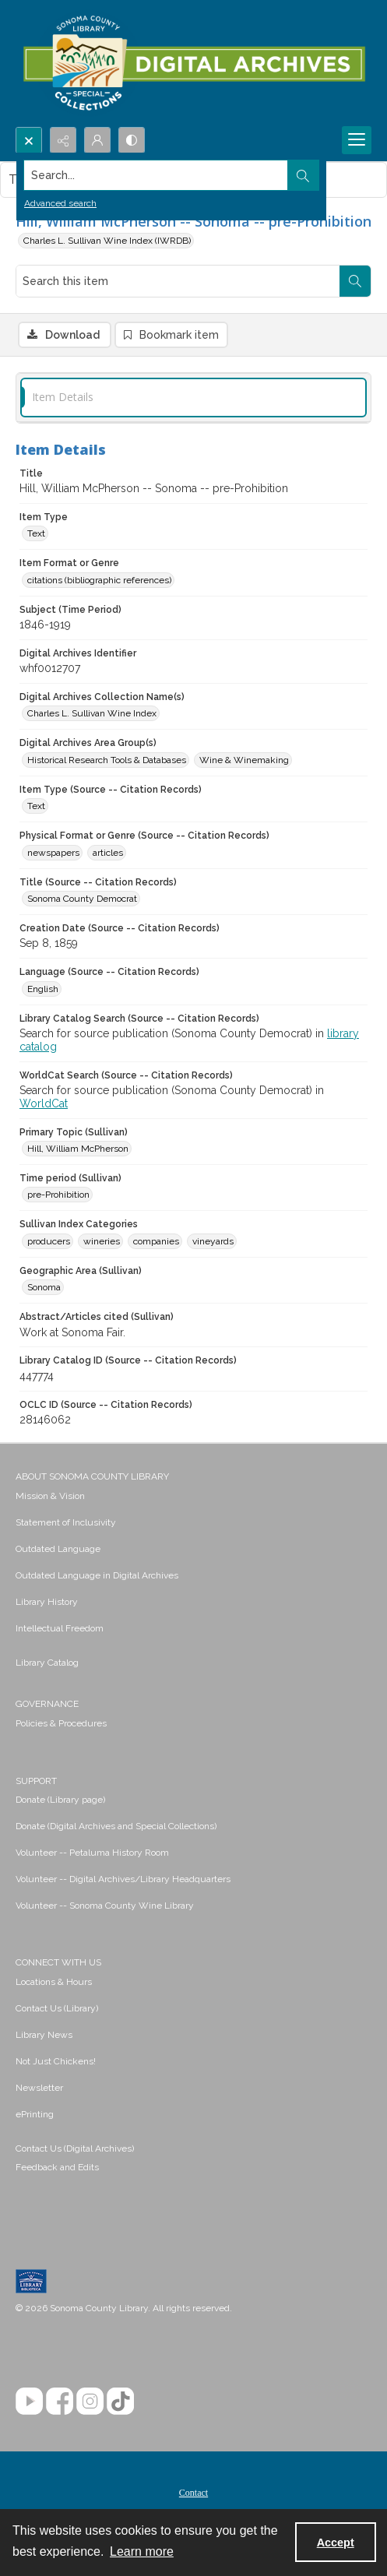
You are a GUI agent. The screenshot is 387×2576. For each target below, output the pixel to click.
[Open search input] (28, 140)
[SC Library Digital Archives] (193, 63)
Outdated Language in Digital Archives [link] (97, 1575)
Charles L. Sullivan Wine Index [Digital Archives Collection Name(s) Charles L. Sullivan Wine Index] (92, 713)
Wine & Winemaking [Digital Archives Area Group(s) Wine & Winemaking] (244, 760)
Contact (193, 2492)
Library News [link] (44, 2034)
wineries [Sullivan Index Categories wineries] (101, 1241)
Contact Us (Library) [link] (57, 2008)
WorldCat (43, 1103)
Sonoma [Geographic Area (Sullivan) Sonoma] (44, 1287)
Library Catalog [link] (47, 1662)
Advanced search (60, 203)
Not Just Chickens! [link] (56, 2061)
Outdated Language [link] (58, 1548)
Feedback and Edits (57, 2167)
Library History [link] (47, 1601)
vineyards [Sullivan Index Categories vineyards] (213, 1241)
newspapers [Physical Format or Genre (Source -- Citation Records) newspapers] (53, 852)
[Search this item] (178, 281)
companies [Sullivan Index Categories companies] (156, 1241)
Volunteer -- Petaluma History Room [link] (92, 1852)
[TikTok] (120, 2401)
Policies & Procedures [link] (61, 1723)
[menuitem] (193, 1495)
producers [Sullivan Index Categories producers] (48, 1241)
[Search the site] (156, 175)
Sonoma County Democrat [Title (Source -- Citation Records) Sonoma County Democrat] (82, 898)
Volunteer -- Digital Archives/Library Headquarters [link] (123, 1879)
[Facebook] (59, 2401)
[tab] (193, 397)
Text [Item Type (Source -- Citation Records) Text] (36, 806)
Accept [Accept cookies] (335, 2542)
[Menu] (356, 140)
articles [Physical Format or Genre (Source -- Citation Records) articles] (108, 852)
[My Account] (97, 140)
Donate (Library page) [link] (60, 1799)
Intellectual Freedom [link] (60, 1628)
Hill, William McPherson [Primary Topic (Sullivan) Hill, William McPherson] (77, 1148)
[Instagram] (90, 2401)
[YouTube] (29, 2401)
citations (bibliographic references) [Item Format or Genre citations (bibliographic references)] (99, 580)
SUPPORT (36, 1780)
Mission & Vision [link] (50, 1495)
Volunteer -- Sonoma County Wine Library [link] (105, 1905)
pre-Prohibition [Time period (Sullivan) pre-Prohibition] (58, 1194)
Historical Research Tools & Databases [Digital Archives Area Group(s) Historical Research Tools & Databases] (106, 760)
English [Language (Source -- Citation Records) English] (42, 989)
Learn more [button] (142, 2551)
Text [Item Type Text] (36, 533)
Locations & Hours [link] (54, 1981)
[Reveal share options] (63, 140)
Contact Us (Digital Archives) (75, 2148)
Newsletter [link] (39, 2087)
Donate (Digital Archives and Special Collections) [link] (116, 1826)
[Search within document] (355, 281)
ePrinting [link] (35, 2114)
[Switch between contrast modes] (131, 140)
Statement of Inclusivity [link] (66, 1522)
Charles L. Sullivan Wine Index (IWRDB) (107, 240)
